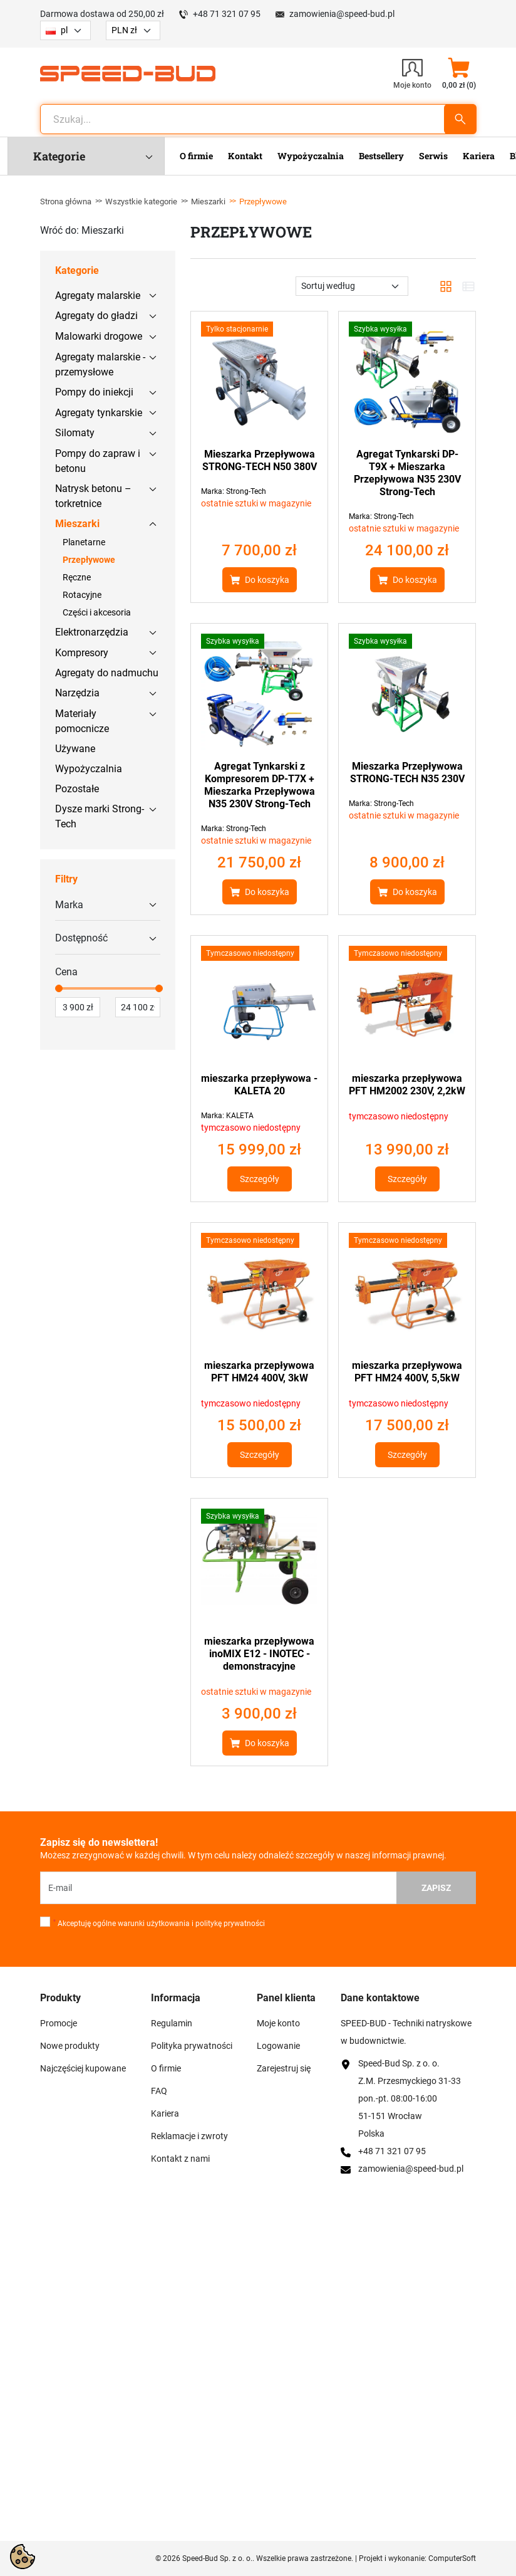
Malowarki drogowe (98, 336)
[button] (458, 73)
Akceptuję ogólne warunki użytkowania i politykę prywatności (159, 1924)
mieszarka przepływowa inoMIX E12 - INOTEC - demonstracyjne (259, 1653)
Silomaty (75, 433)
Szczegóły (259, 1179)
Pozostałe (77, 789)
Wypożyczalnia (88, 769)
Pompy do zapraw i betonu (97, 461)
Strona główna (65, 201)
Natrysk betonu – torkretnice (93, 496)
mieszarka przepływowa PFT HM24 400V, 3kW (259, 1371)
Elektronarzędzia (91, 632)
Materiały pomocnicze (82, 721)
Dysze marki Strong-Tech (99, 816)
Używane (75, 749)
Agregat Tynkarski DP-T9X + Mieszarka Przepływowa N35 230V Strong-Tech (407, 473)
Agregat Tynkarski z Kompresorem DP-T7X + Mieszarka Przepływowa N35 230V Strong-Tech (259, 785)
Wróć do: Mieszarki (82, 230)
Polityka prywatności (191, 2046)
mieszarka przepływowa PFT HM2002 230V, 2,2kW (407, 1084)
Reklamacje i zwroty (189, 2136)
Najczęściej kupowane (83, 2068)
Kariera (165, 2113)
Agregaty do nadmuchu (106, 673)
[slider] (59, 988)
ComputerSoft (452, 2558)
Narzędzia (77, 693)
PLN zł (124, 30)
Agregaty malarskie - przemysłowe (100, 364)
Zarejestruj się (284, 2068)
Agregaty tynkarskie (98, 413)
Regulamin (171, 2023)
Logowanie (278, 2046)
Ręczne (77, 577)
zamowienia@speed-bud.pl (342, 14)
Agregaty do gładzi (96, 316)
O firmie (166, 2068)
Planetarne (84, 542)
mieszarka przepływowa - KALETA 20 (259, 1084)
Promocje (58, 2023)
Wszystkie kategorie (141, 201)
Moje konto (278, 2023)
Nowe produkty (70, 2046)
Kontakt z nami (180, 2159)
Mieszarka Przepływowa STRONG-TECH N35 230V (407, 772)
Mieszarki (208, 201)
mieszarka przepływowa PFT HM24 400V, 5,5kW (407, 1371)
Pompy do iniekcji (94, 392)
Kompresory (81, 653)
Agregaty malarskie (97, 295)
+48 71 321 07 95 (227, 14)
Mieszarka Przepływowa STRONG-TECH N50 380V (259, 460)
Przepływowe (89, 560)
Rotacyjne (82, 595)
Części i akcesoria (97, 612)
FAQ (159, 2091)
